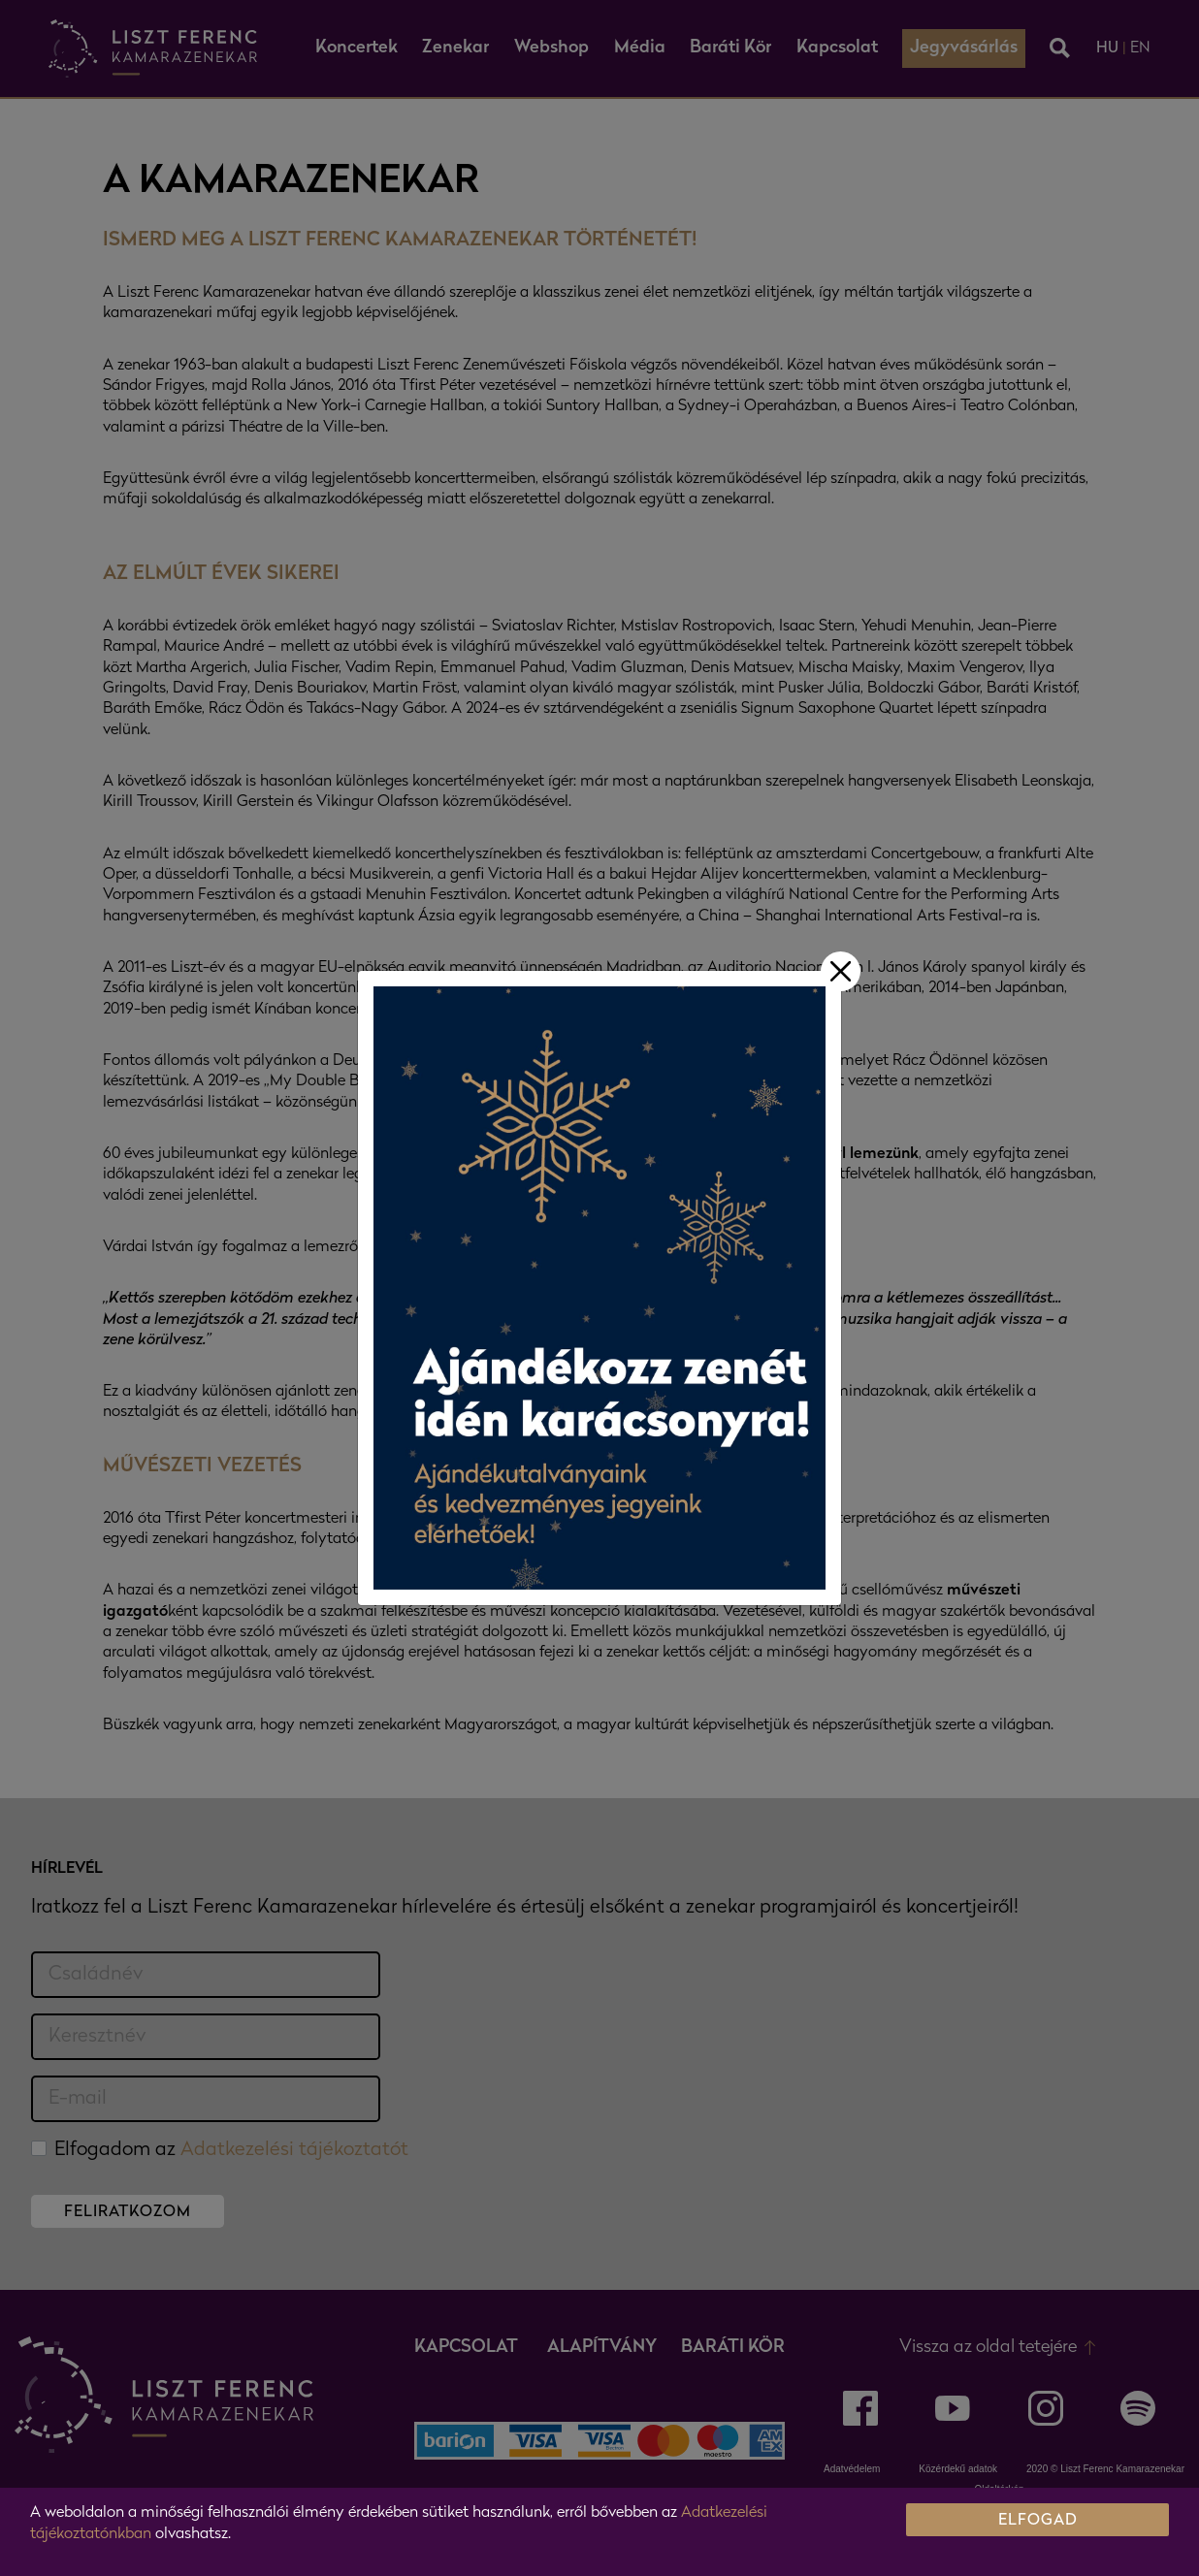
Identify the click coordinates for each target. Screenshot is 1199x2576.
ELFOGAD (1038, 2520)
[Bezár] (840, 971)
